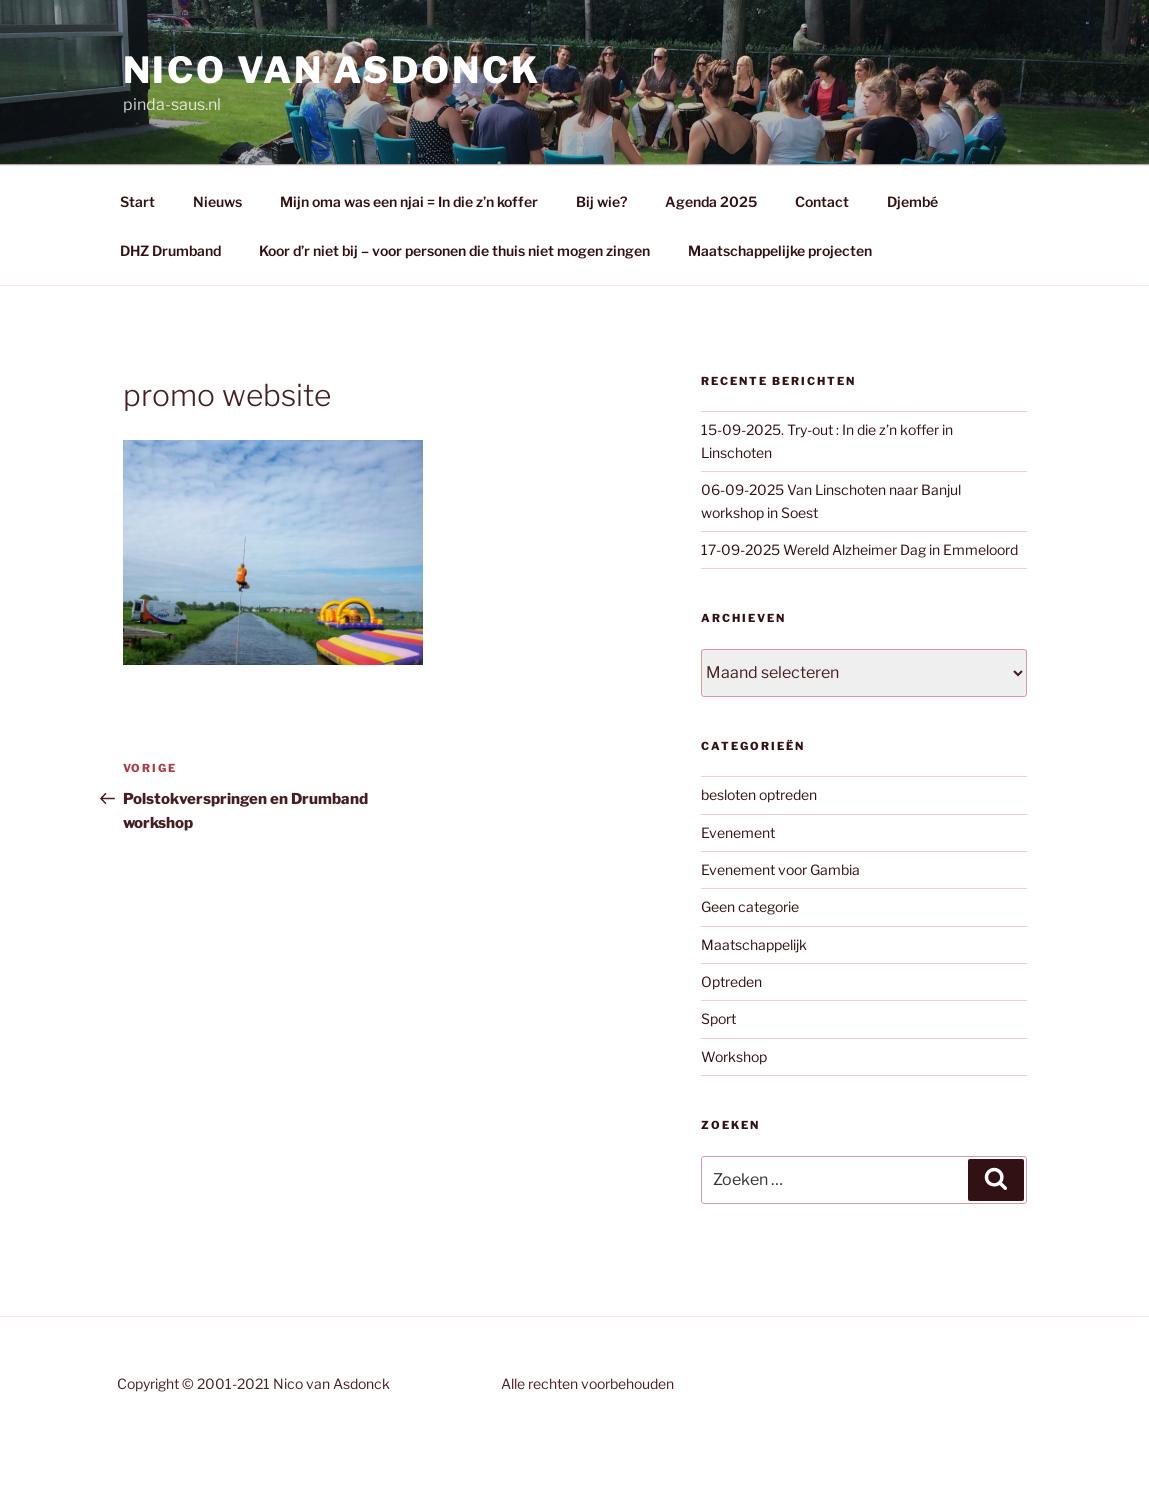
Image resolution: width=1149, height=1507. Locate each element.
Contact (822, 201)
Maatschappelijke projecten (780, 250)
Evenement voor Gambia (780, 869)
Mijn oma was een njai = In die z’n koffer (409, 201)
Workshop (734, 1056)
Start (137, 201)
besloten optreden (759, 794)
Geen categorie (750, 906)
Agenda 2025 (711, 201)
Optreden (731, 981)
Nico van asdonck (332, 70)
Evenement (738, 832)
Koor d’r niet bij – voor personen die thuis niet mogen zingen (454, 250)
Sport (718, 1018)
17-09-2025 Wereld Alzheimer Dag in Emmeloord (859, 549)
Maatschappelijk (754, 944)
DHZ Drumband (170, 250)
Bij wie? (601, 201)
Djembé (912, 201)
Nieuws (217, 201)
